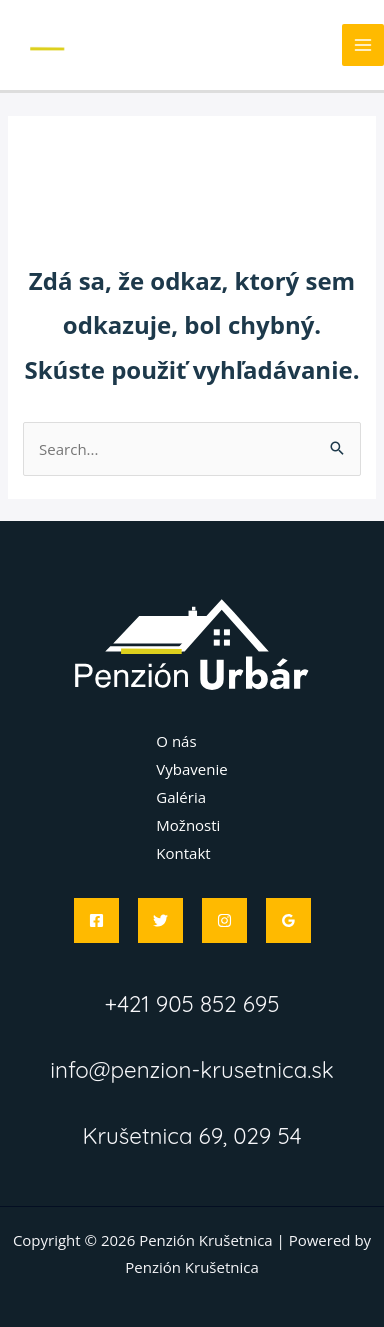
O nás (176, 741)
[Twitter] (160, 920)
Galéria (181, 797)
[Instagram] (224, 920)
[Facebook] (96, 920)
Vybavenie (191, 769)
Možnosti (188, 825)
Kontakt (183, 853)
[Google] (288, 920)
